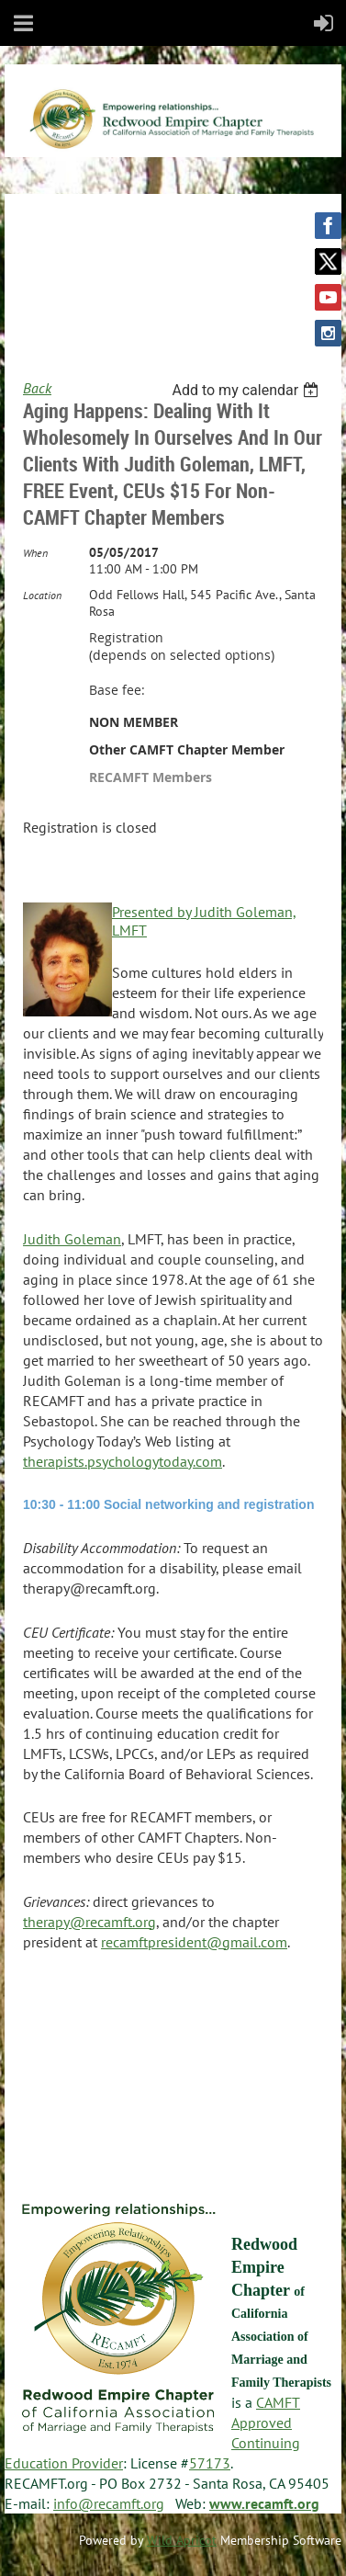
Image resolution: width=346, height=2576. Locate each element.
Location (42, 595)
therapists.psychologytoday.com (122, 1461)
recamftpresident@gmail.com (194, 1942)
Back (37, 388)
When (35, 553)
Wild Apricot (182, 2540)
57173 (209, 2463)
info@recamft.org (108, 2503)
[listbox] (247, 390)
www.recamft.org (264, 2503)
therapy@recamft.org (89, 1921)
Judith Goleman (72, 1239)
